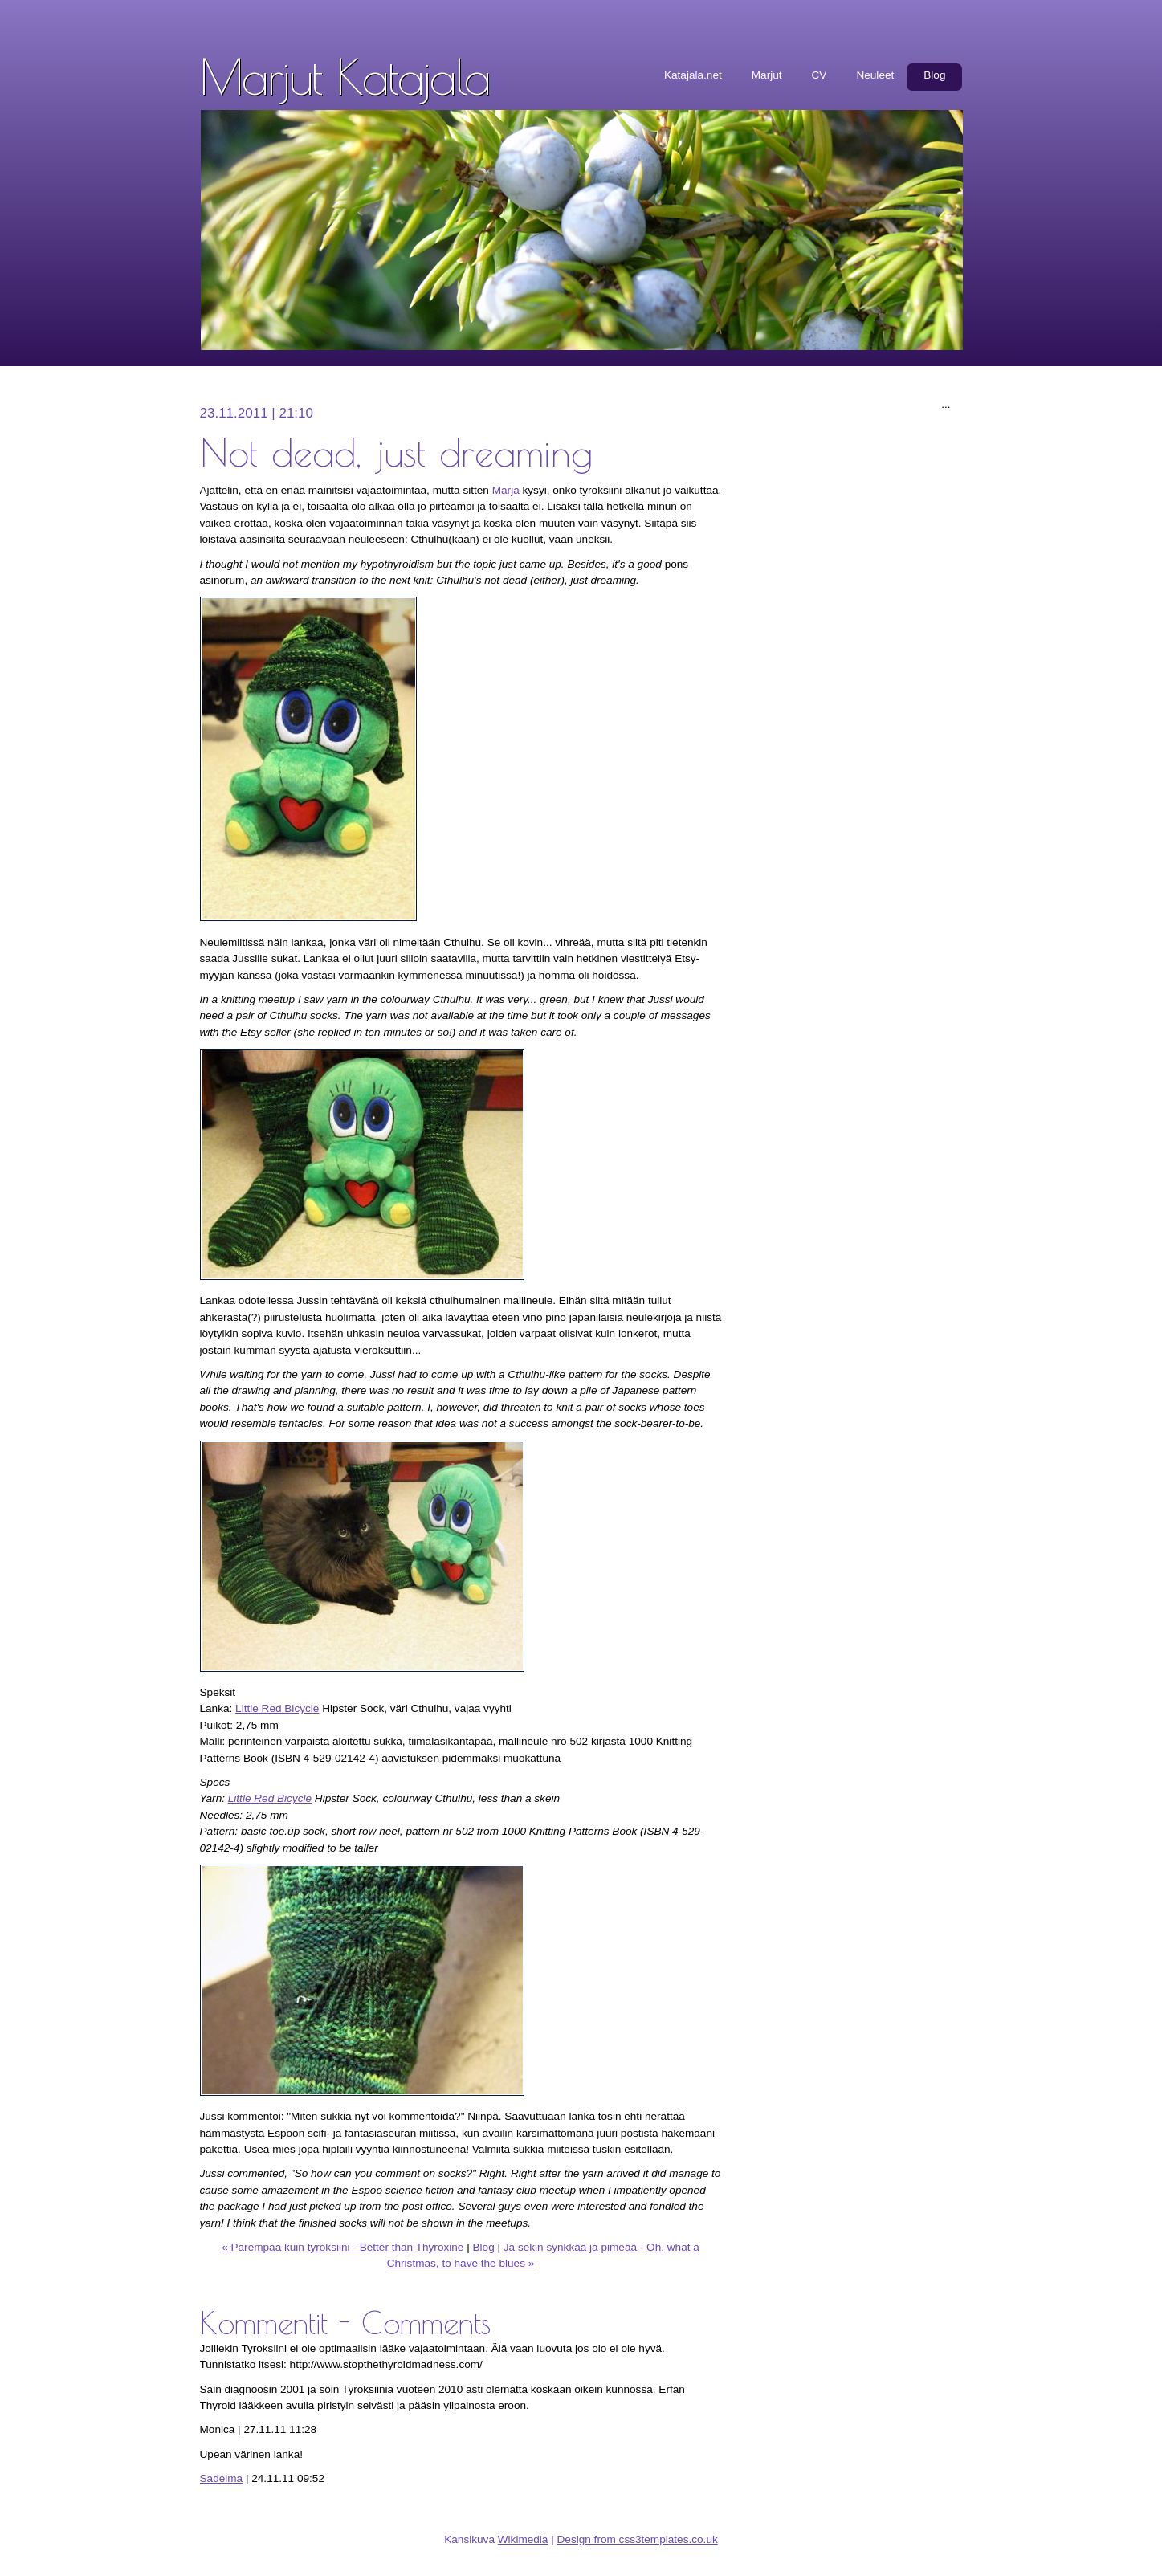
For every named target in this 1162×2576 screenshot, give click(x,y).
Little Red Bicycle (277, 1708)
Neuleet (875, 75)
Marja (506, 490)
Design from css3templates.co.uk (637, 2539)
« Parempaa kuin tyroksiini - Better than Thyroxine (342, 2247)
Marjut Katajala (345, 76)
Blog (934, 75)
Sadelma (221, 2478)
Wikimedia (523, 2539)
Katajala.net (693, 75)
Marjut (767, 75)
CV (819, 75)
